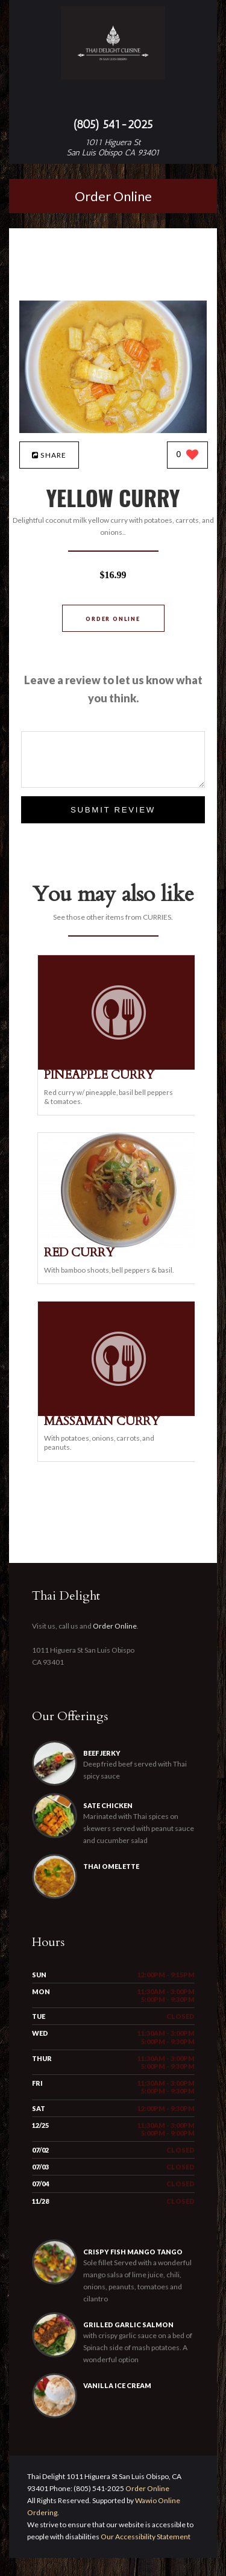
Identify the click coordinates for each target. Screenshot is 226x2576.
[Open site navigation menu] (113, 100)
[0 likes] (188, 456)
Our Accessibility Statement (144, 2554)
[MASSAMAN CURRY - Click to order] (118, 1413)
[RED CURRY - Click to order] (118, 1244)
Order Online (113, 196)
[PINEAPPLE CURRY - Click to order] (118, 1066)
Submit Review (113, 809)
